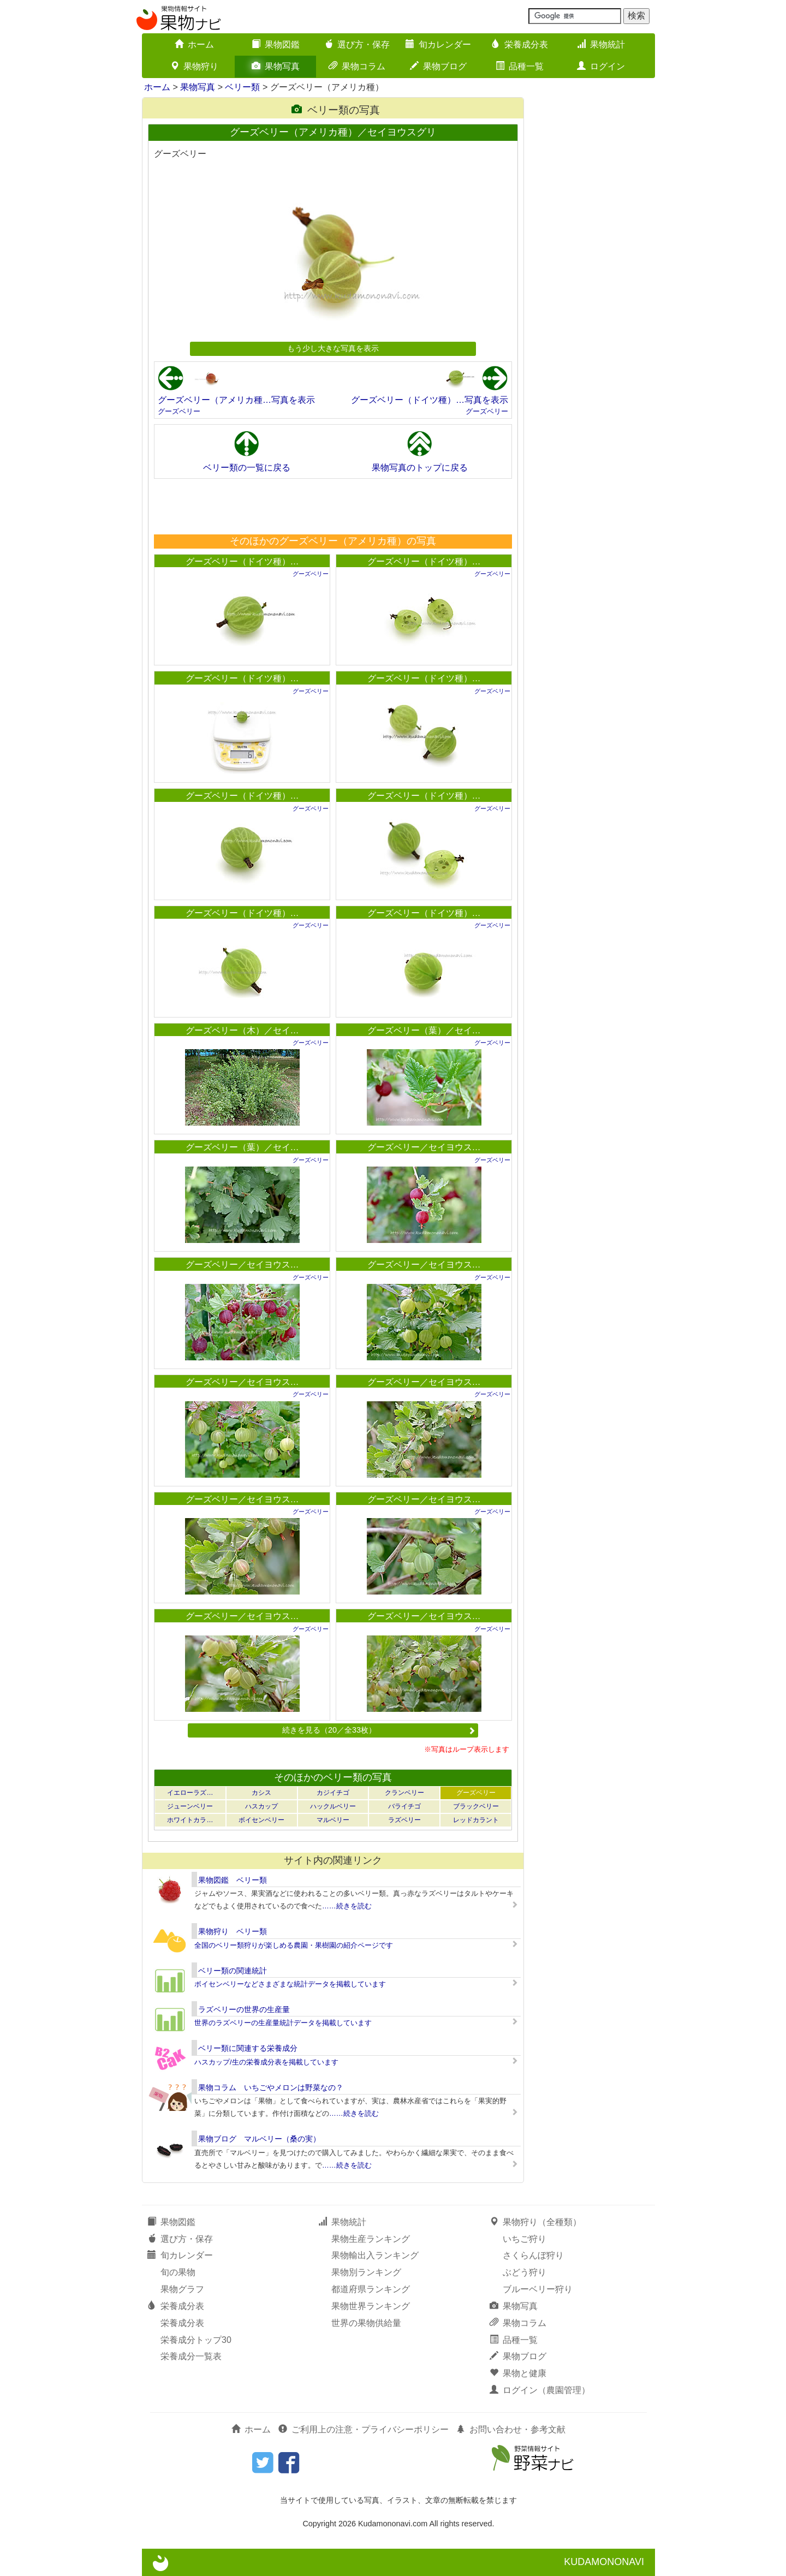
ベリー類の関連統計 (232, 1970)
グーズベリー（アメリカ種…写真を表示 (236, 399)
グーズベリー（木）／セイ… (242, 1030)
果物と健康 (518, 2373)
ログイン (601, 66)
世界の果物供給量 (366, 2323)
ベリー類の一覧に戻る (246, 467)
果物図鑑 (276, 44)
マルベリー (333, 1820)
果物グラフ (182, 2289)
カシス (261, 1792)
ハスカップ (261, 1806)
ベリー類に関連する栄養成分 (247, 2048)
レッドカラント (476, 1820)
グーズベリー (179, 411)
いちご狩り (524, 2239)
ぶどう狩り (524, 2272)
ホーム (194, 44)
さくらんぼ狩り (533, 2255)
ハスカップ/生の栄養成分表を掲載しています (266, 2062)
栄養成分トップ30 (195, 2340)
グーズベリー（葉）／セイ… (424, 1030)
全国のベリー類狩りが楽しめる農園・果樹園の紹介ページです (293, 1945)
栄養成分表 (519, 44)
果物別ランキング (366, 2272)
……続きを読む (347, 1906)
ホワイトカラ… (190, 1820)
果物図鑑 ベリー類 (232, 1880)
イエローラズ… (190, 1792)
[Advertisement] (332, 506)
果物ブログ (438, 66)
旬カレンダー (438, 44)
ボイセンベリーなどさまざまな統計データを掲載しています (290, 1984)
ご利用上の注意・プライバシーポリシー (363, 2429)
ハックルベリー (333, 1806)
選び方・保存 (357, 44)
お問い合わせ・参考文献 (510, 2429)
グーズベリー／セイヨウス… (424, 1147)
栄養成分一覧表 (191, 2356)
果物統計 (601, 44)
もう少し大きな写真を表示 (333, 348)
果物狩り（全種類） (535, 2222)
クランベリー (404, 1792)
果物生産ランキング (370, 2239)
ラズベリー (404, 1820)
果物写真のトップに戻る (420, 467)
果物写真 (276, 66)
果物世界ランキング (370, 2306)
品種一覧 (520, 66)
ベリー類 (242, 87)
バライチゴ (404, 1806)
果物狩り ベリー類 (232, 1931)
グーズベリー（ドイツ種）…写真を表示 (429, 399)
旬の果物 (177, 2272)
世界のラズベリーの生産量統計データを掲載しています (283, 2023)
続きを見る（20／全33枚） (378, 1730)
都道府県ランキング (370, 2289)
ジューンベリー (190, 1806)
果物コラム (357, 66)
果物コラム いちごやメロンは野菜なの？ (270, 2087)
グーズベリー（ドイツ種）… (242, 561)
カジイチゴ (333, 1792)
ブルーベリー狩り (538, 2289)
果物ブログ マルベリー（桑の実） (259, 2138)
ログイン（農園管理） (540, 2390)
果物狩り (194, 66)
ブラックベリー (476, 1806)
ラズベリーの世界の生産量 (244, 2009)
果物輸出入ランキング (375, 2255)
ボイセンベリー (261, 1820)
